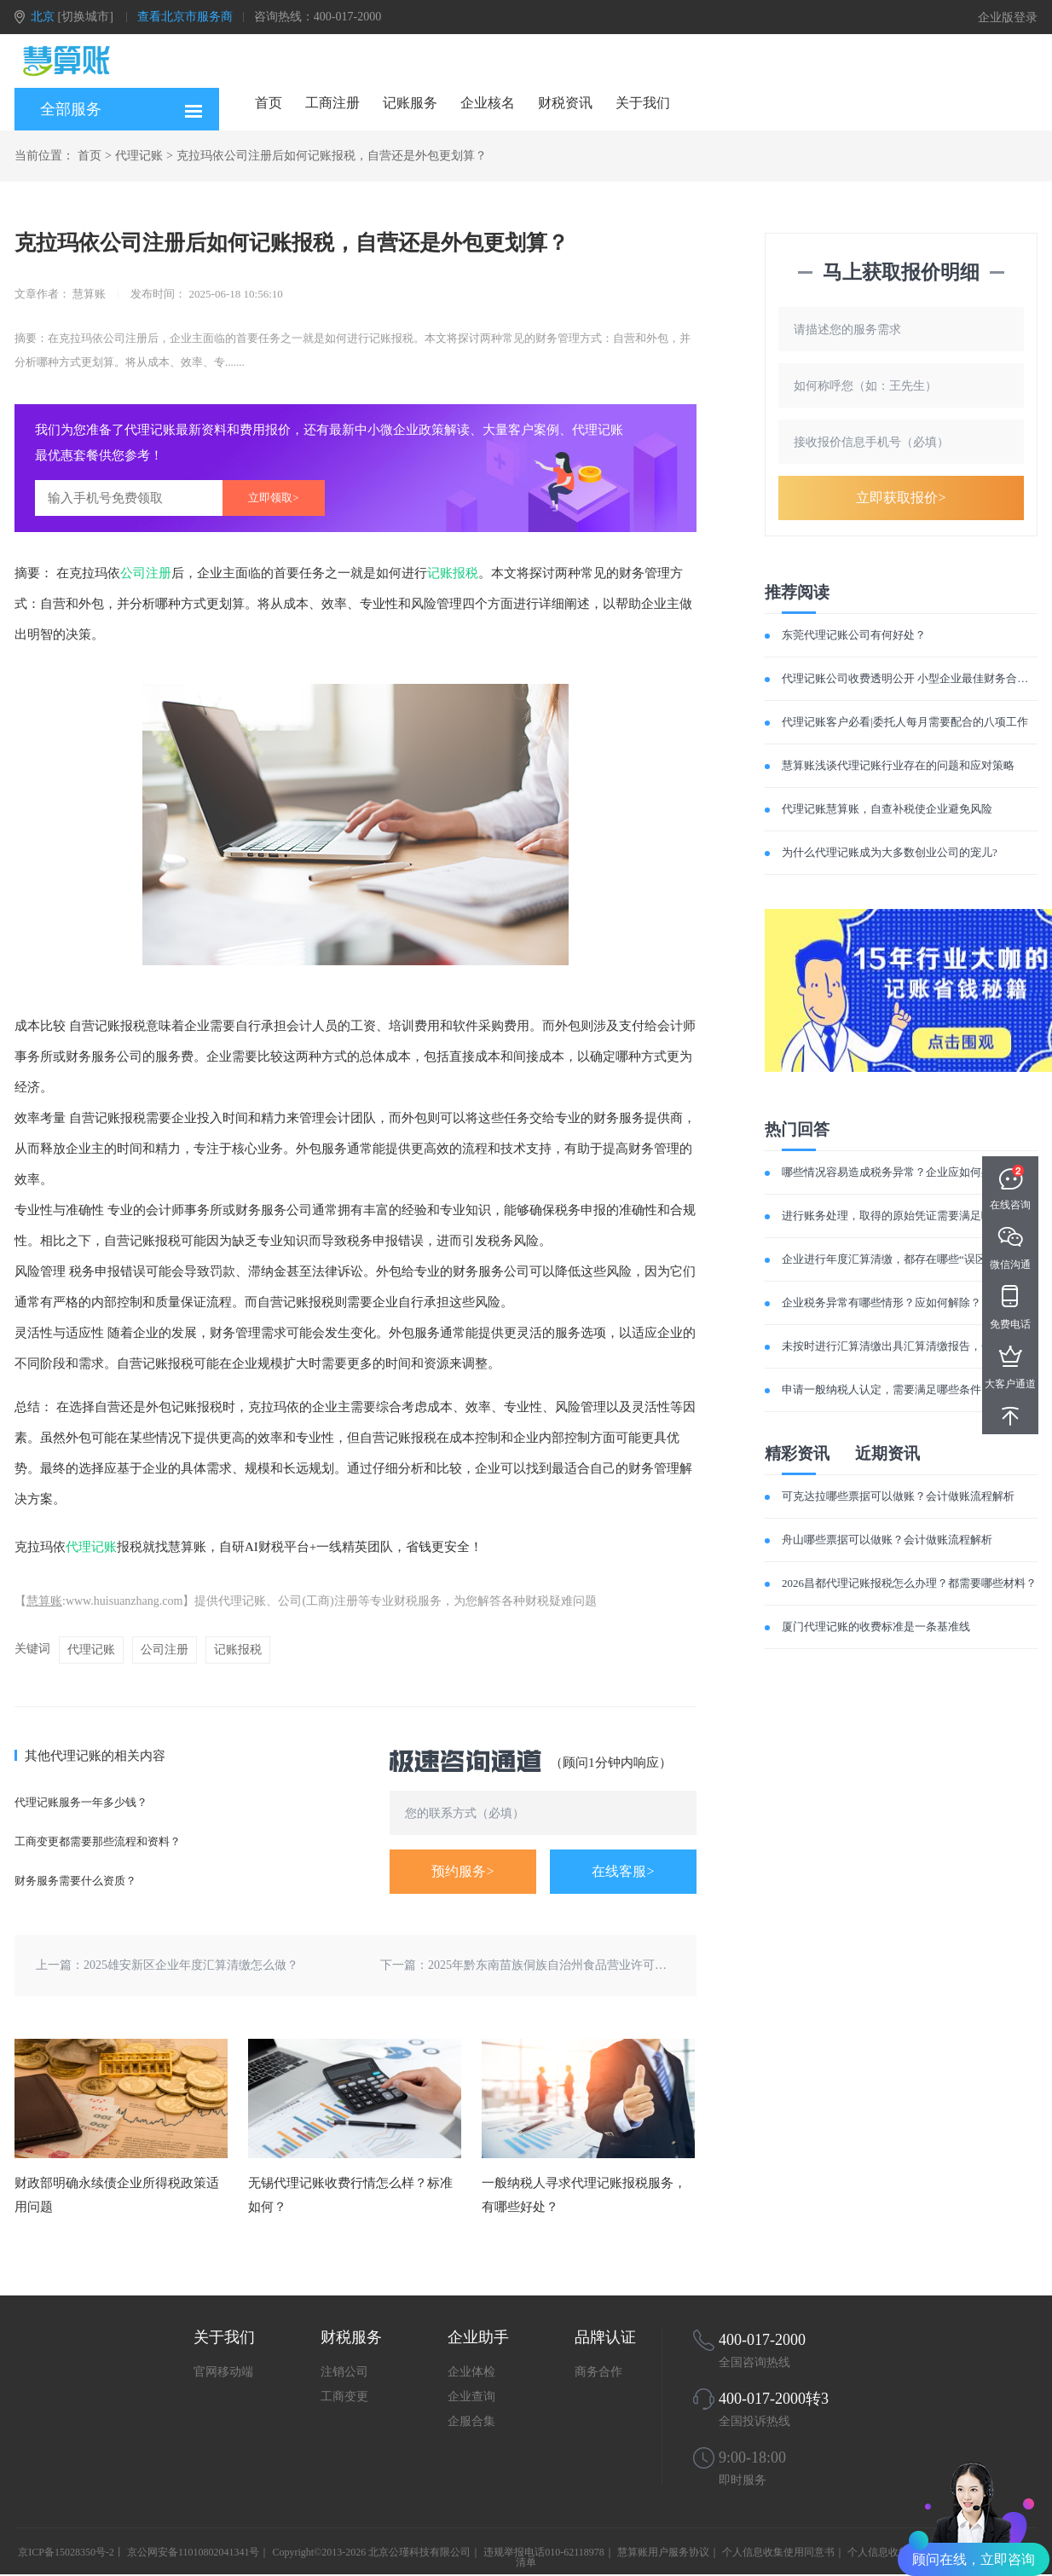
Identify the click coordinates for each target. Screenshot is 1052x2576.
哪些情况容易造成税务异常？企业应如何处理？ (898, 1172)
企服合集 (471, 2421)
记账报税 (452, 573)
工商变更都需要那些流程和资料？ (97, 1841)
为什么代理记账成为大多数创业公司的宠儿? (889, 852)
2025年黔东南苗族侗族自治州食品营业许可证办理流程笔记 (583, 1965)
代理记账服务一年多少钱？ (80, 1802)
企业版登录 (1008, 17)
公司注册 (145, 573)
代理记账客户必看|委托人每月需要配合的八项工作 (905, 721)
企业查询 (471, 2396)
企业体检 (471, 2371)
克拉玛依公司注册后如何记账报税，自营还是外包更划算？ (331, 155)
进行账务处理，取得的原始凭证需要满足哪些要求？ (909, 1215)
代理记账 (139, 155)
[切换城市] (85, 16)
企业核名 (487, 103)
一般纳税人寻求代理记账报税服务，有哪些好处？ (584, 2195)
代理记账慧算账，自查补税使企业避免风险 (887, 808)
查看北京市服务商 (185, 16)
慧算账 (44, 1601)
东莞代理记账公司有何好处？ (854, 634)
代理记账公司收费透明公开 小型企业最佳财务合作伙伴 (916, 678)
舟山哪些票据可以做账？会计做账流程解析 (887, 1539)
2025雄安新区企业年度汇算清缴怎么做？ (191, 1965)
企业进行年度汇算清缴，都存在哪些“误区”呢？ (898, 1259)
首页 (268, 103)
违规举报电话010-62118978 (543, 2552)
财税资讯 (565, 103)
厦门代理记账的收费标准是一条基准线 (876, 1626)
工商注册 (332, 103)
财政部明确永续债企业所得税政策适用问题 (116, 2195)
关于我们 (643, 103)
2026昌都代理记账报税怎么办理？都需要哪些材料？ (909, 1583)
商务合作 (598, 2371)
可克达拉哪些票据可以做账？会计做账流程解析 (898, 1496)
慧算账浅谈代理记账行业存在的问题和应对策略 (898, 765)
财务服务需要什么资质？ (75, 1880)
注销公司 (344, 2371)
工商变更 (344, 2396)
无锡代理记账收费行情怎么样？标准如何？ (350, 2195)
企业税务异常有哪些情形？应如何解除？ (881, 1302)
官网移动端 (223, 2371)
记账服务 (410, 103)
